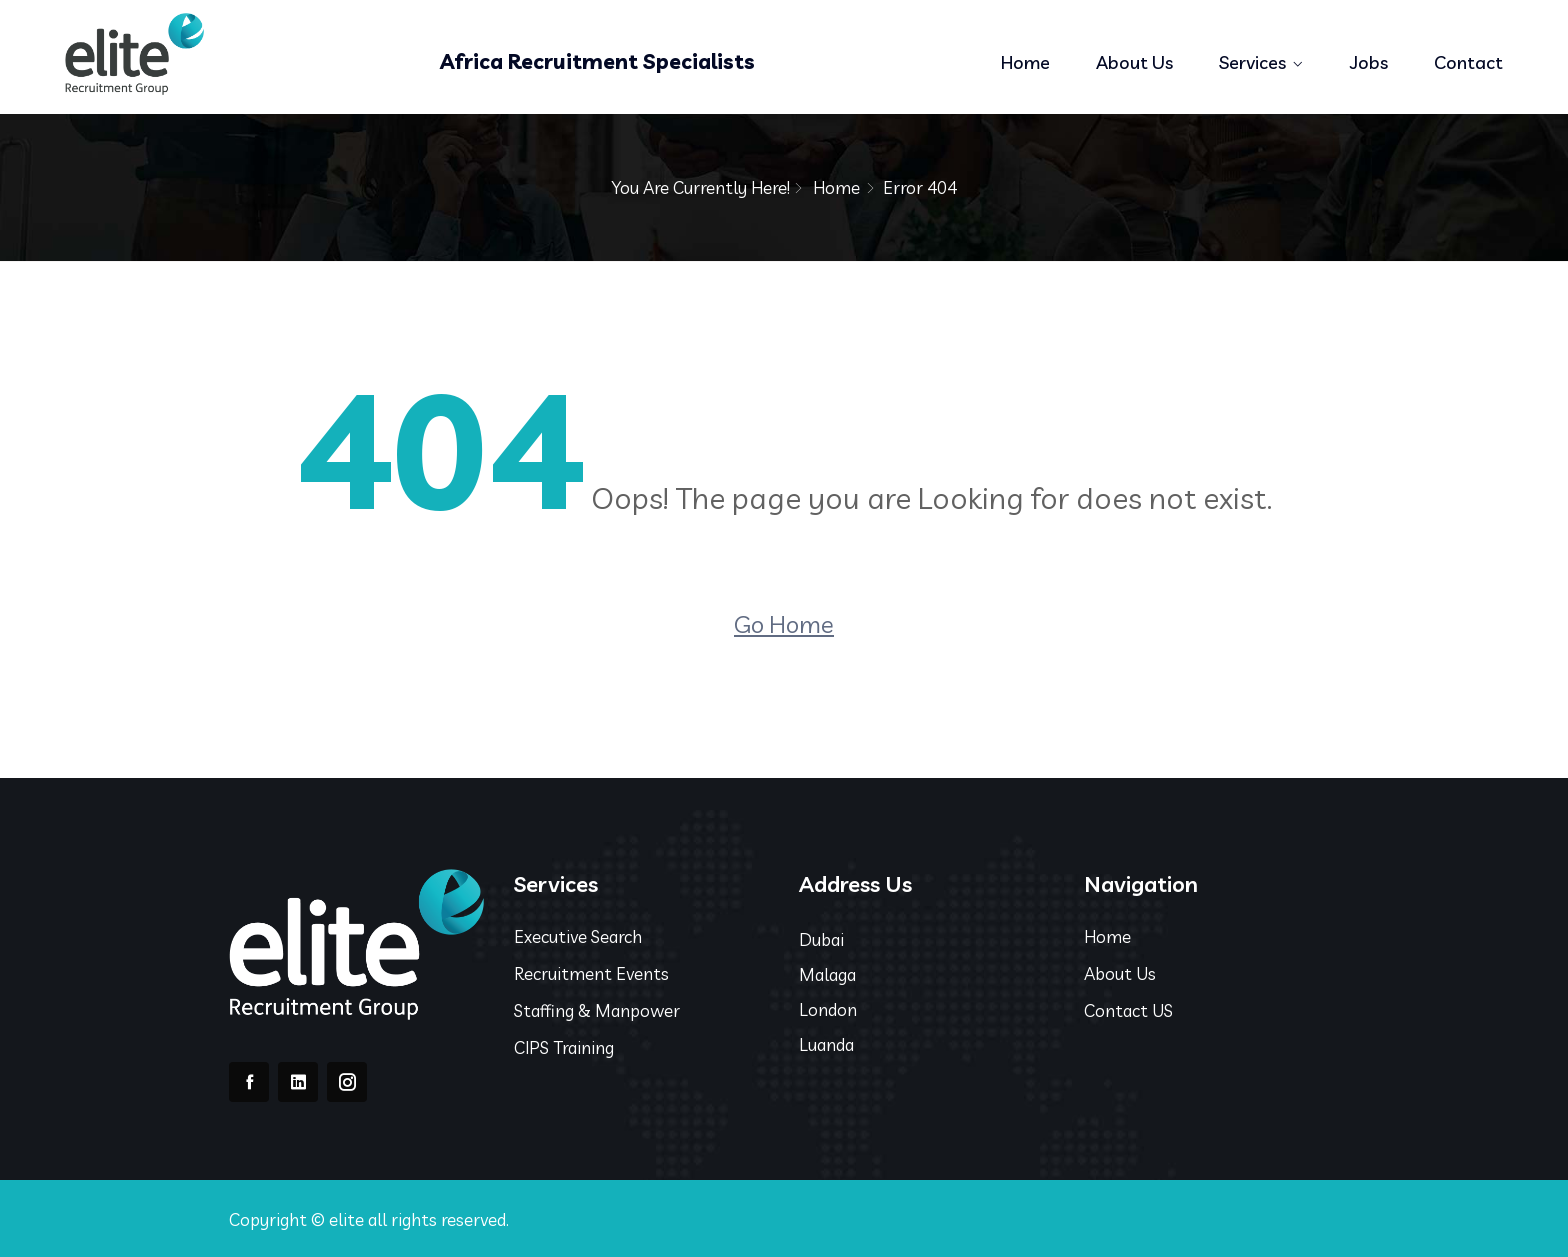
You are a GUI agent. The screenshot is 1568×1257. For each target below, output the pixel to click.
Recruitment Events (591, 973)
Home (1025, 62)
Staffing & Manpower (597, 1010)
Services (1252, 62)
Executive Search (578, 936)
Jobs (1369, 62)
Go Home (784, 624)
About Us (1134, 62)
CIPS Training (564, 1047)
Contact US (1128, 1010)
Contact (1468, 62)
